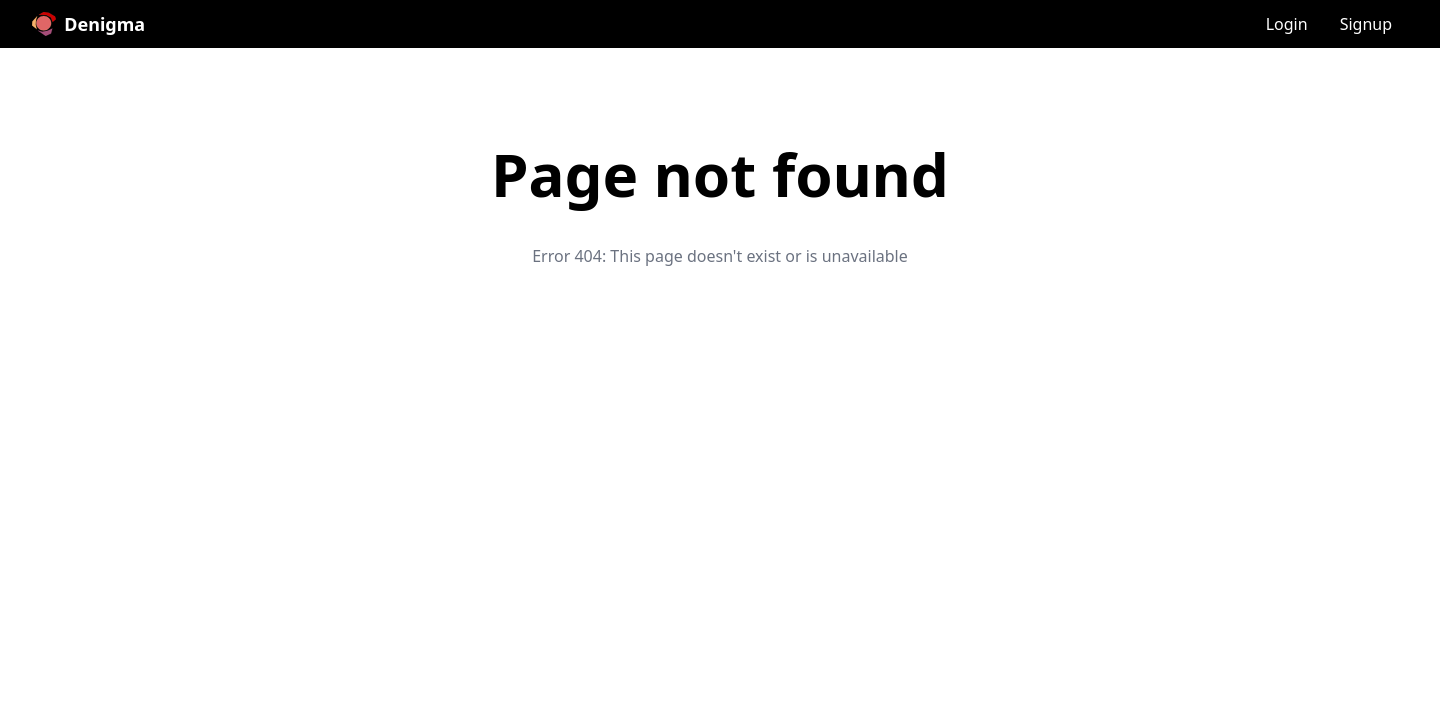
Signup (1366, 24)
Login (1287, 24)
